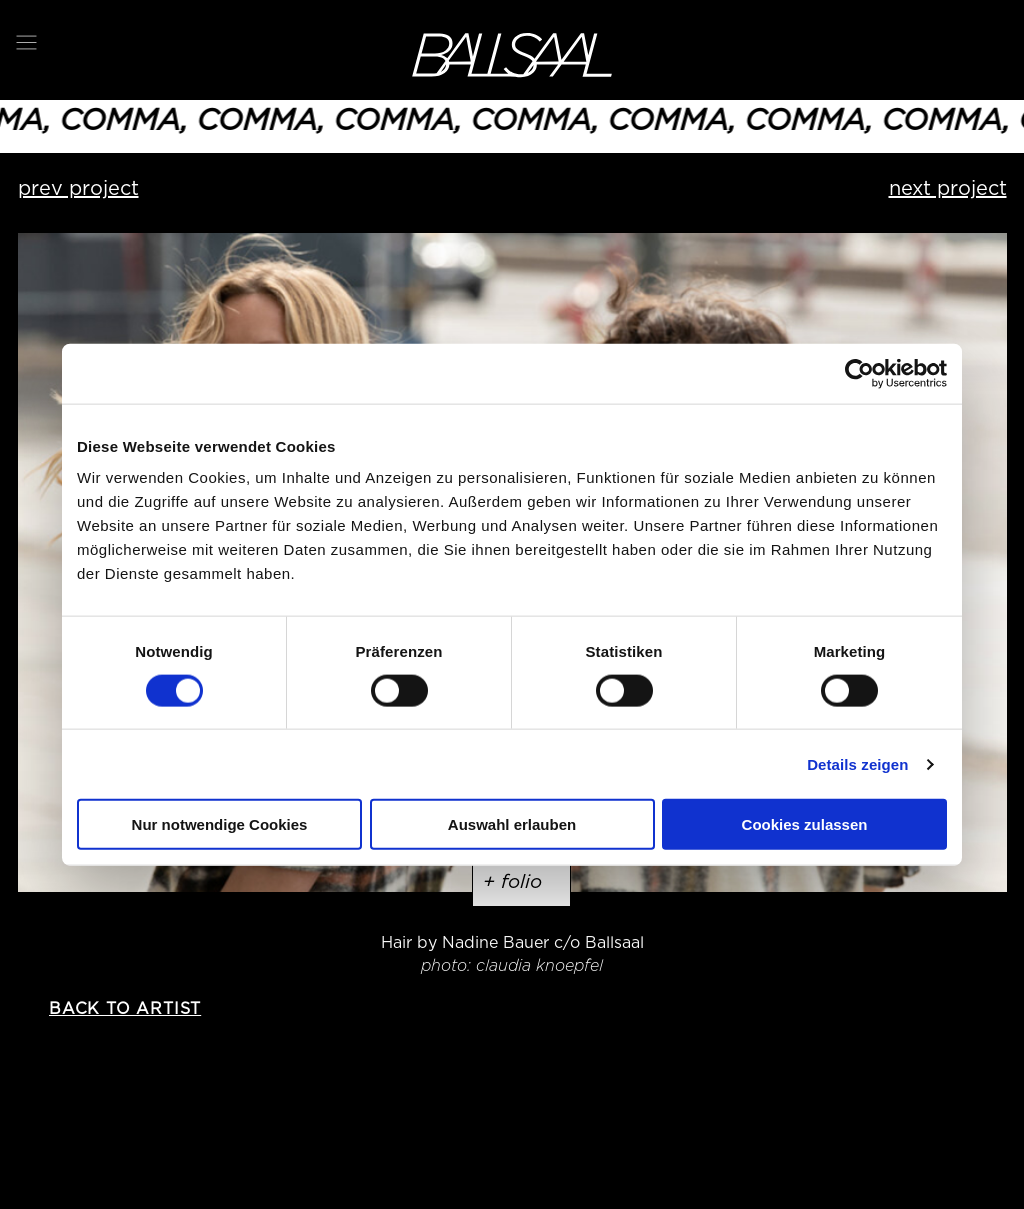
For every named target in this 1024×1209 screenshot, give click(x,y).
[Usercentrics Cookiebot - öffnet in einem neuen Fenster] (859, 373)
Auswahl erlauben (512, 824)
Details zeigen (857, 763)
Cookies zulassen (805, 824)
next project (948, 188)
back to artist (125, 1008)
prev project (78, 188)
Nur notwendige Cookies (220, 824)
